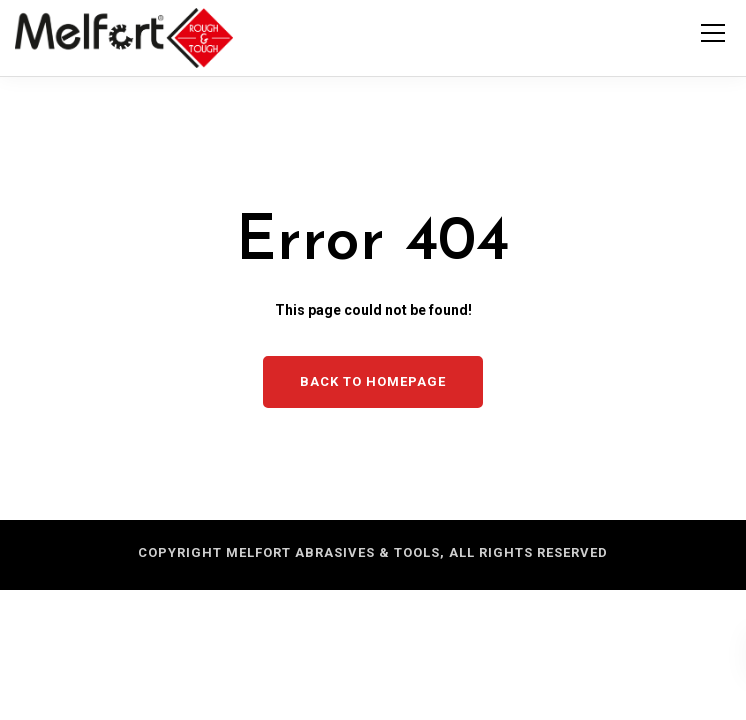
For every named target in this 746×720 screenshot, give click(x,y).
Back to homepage (373, 381)
